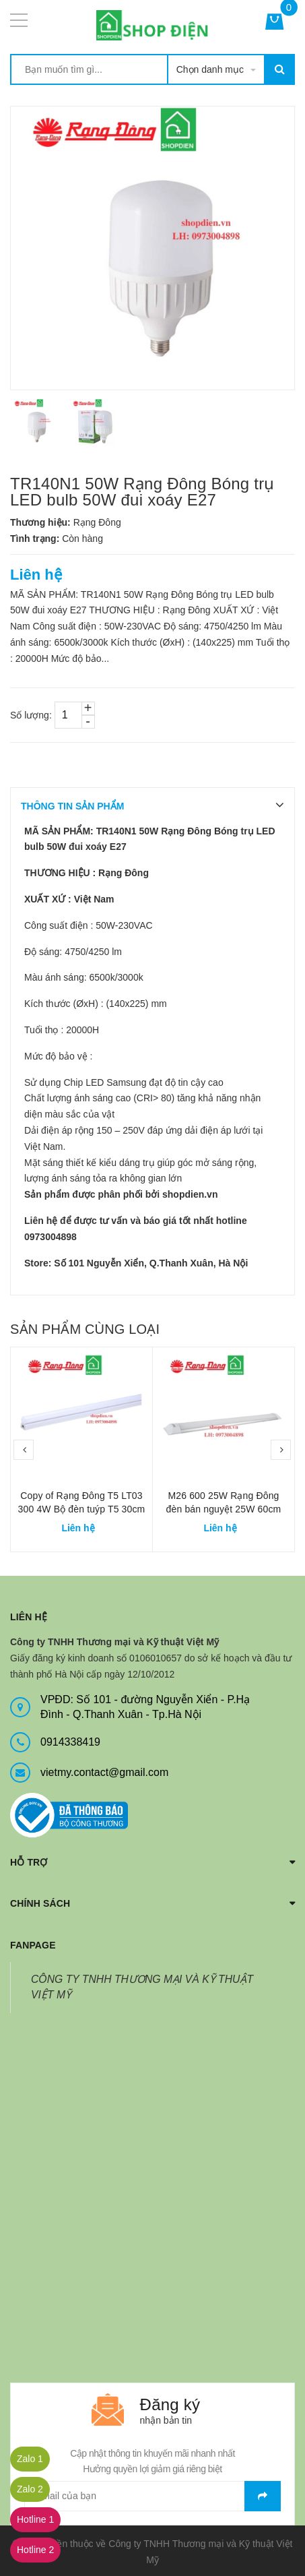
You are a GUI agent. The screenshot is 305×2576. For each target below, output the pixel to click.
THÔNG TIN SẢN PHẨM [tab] (72, 806)
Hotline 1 (35, 2519)
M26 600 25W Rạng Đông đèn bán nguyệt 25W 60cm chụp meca (223, 1509)
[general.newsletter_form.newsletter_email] (152, 2496)
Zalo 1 (30, 2458)
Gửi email (262, 2496)
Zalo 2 (30, 2489)
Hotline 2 (35, 2549)
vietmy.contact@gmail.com (104, 1772)
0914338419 (70, 1742)
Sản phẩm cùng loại (85, 1329)
